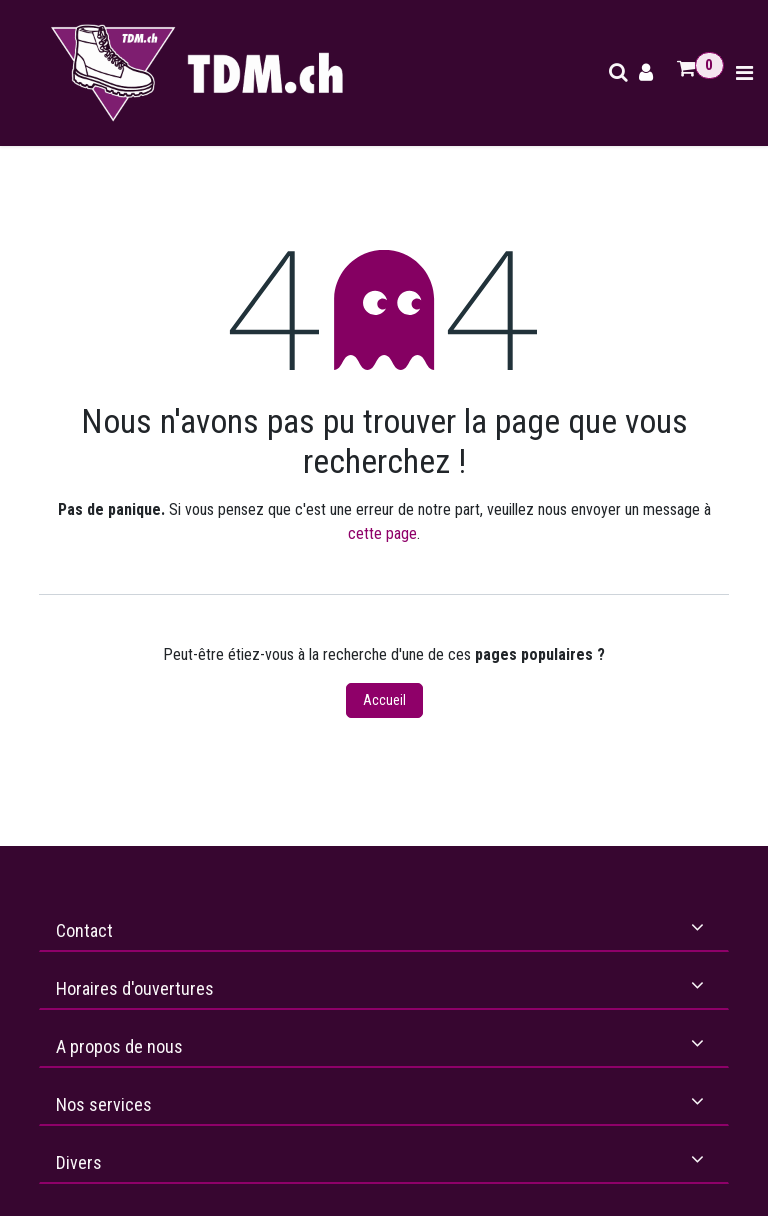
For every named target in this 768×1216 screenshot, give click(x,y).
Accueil (384, 700)
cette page (382, 533)
